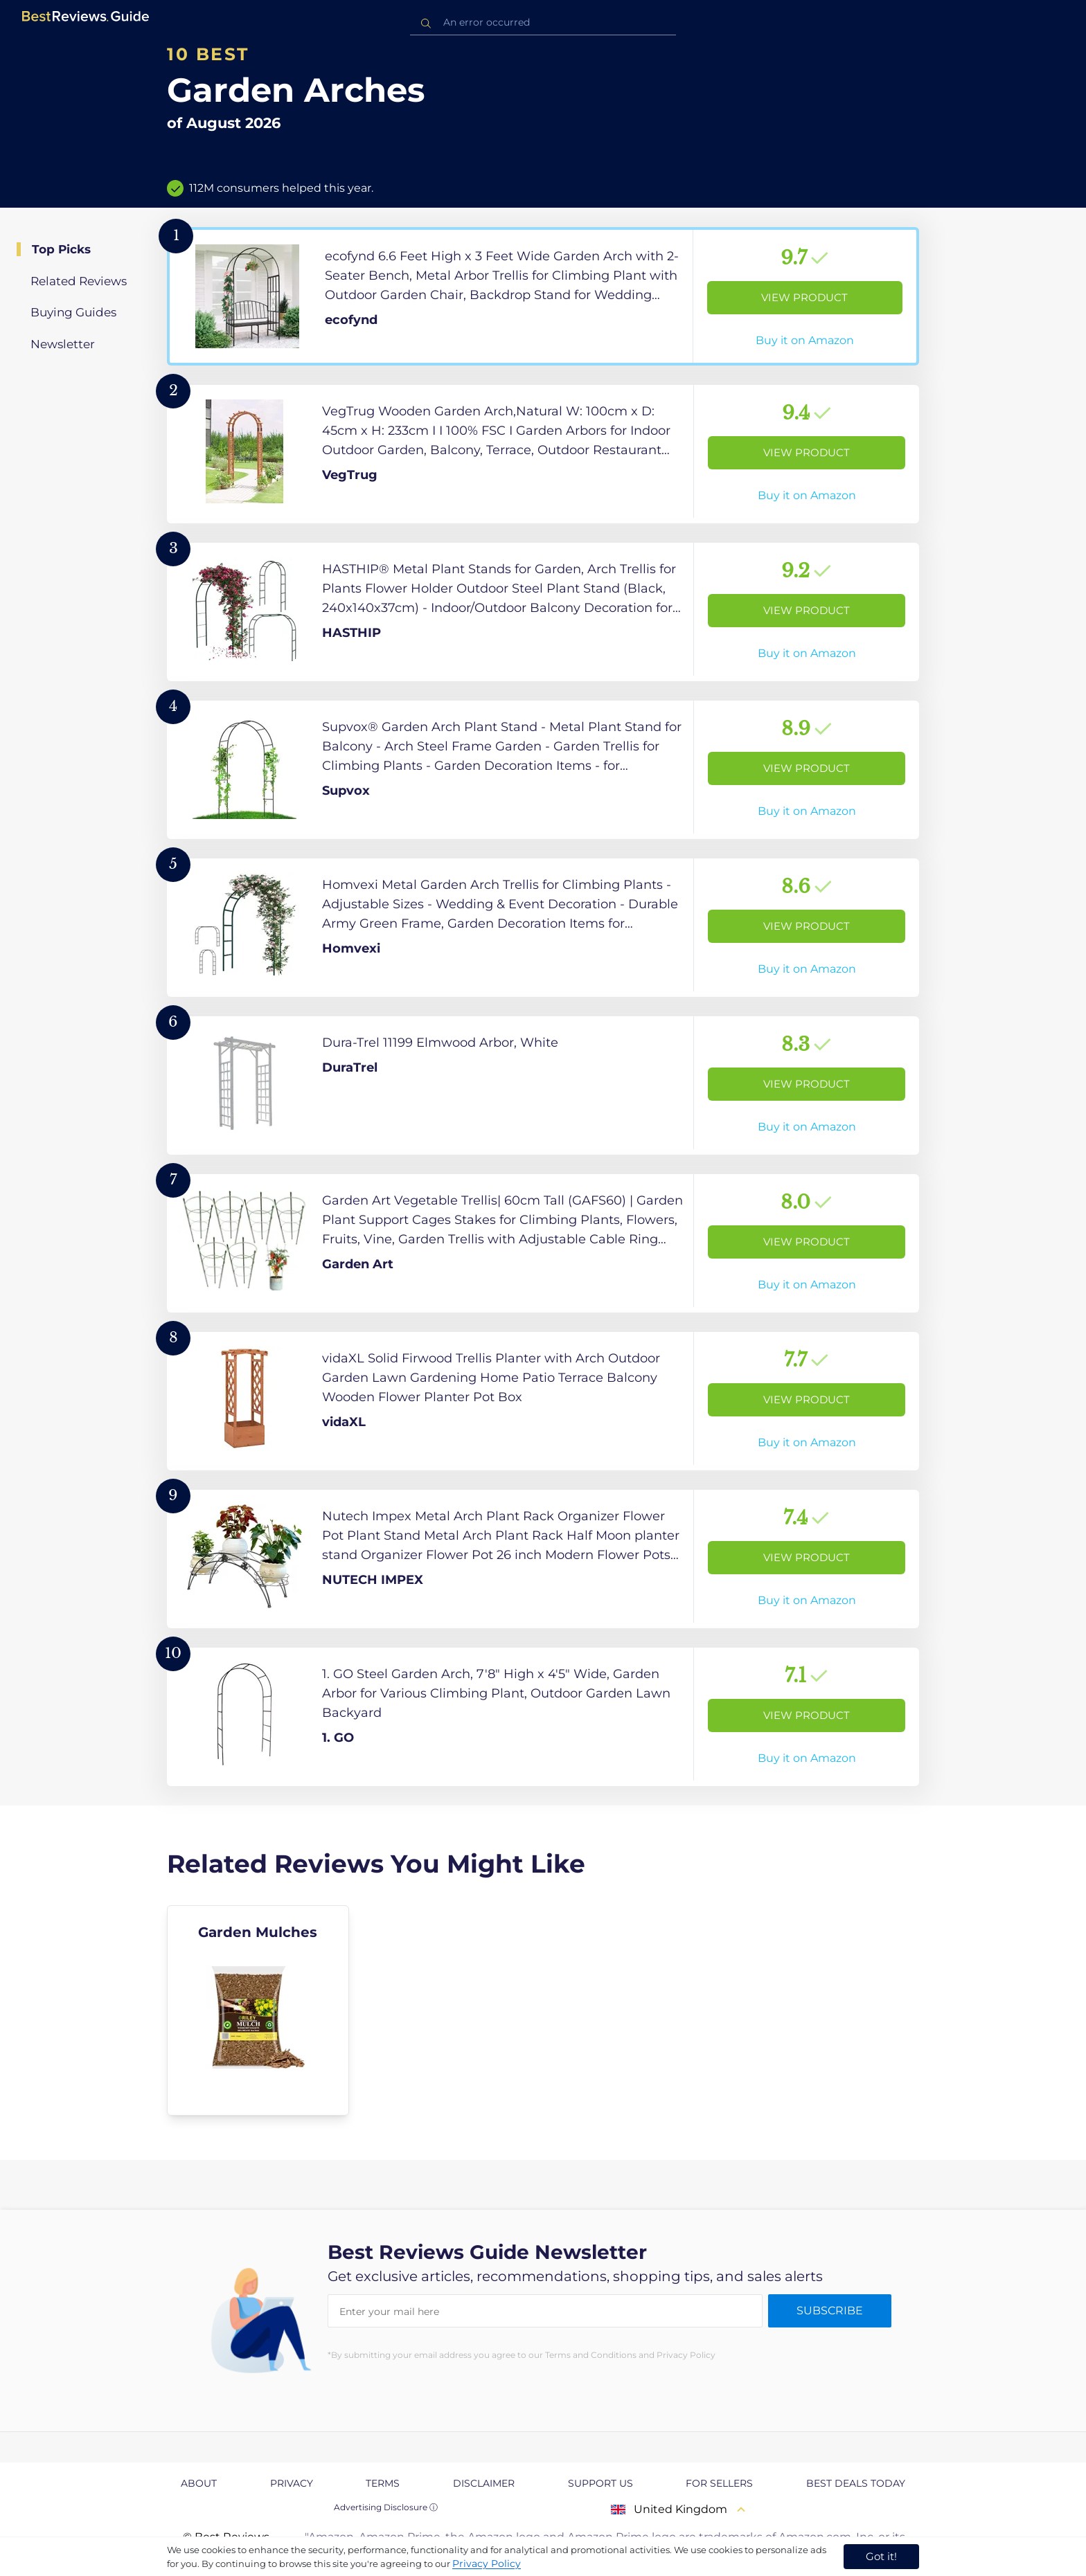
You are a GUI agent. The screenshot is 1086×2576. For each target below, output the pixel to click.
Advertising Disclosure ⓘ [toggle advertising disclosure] (386, 2507)
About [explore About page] (199, 2483)
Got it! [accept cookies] (881, 2556)
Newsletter (62, 344)
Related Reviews (78, 281)
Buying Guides (73, 312)
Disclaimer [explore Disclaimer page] (484, 2483)
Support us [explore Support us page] (600, 2483)
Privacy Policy (486, 2563)
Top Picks (61, 249)
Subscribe (829, 2310)
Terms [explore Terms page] (383, 2483)
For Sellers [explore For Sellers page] (719, 2483)
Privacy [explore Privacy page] (291, 2483)
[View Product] (543, 296)
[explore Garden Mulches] (258, 2010)
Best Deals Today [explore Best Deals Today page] (855, 2483)
